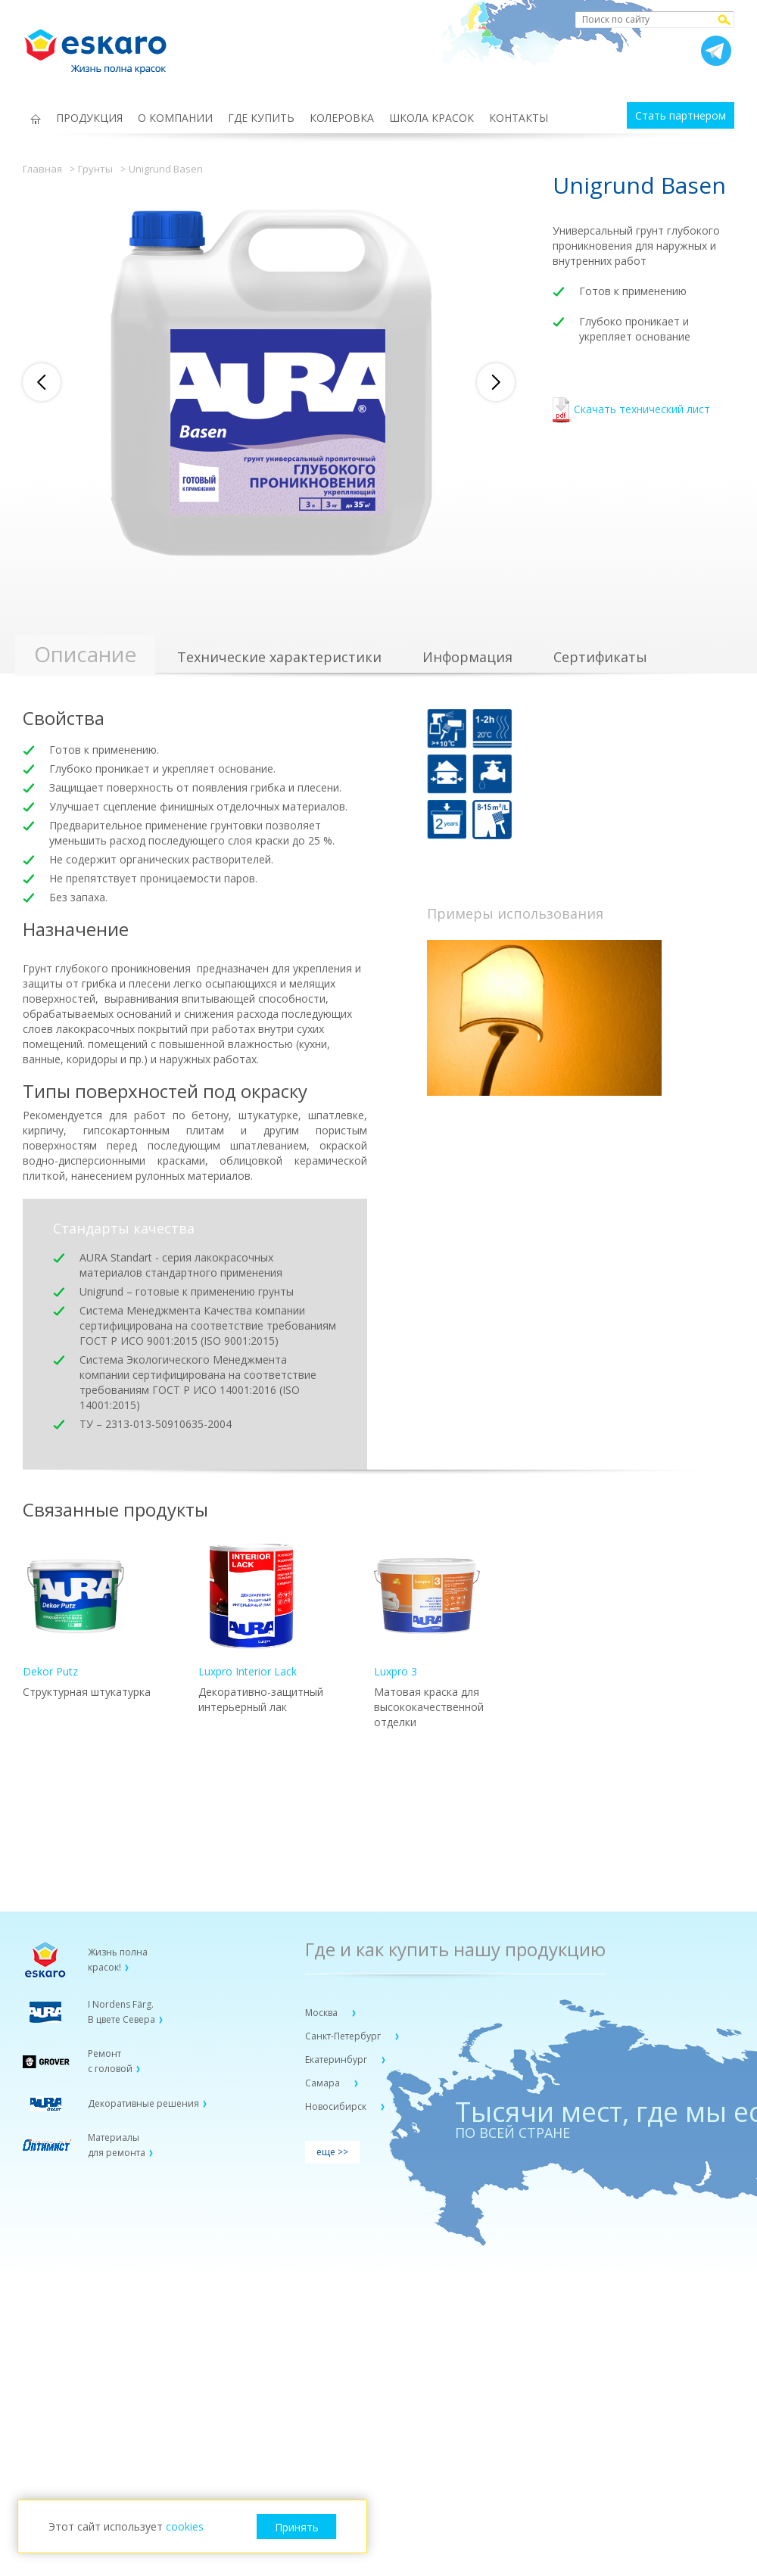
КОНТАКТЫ (518, 117)
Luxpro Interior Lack (251, 1610)
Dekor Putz (76, 1610)
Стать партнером (680, 115)
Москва (322, 2012)
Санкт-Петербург (344, 2036)
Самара (323, 2083)
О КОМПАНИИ (175, 117)
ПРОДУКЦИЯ (89, 117)
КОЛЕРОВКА (342, 117)
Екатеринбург (337, 2059)
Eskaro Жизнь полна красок (103, 45)
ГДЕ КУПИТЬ (261, 117)
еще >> (332, 2151)
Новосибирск (337, 2106)
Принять (297, 2527)
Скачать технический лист (631, 410)
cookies (185, 2526)
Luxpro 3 (427, 1610)
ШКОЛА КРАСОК (431, 117)
